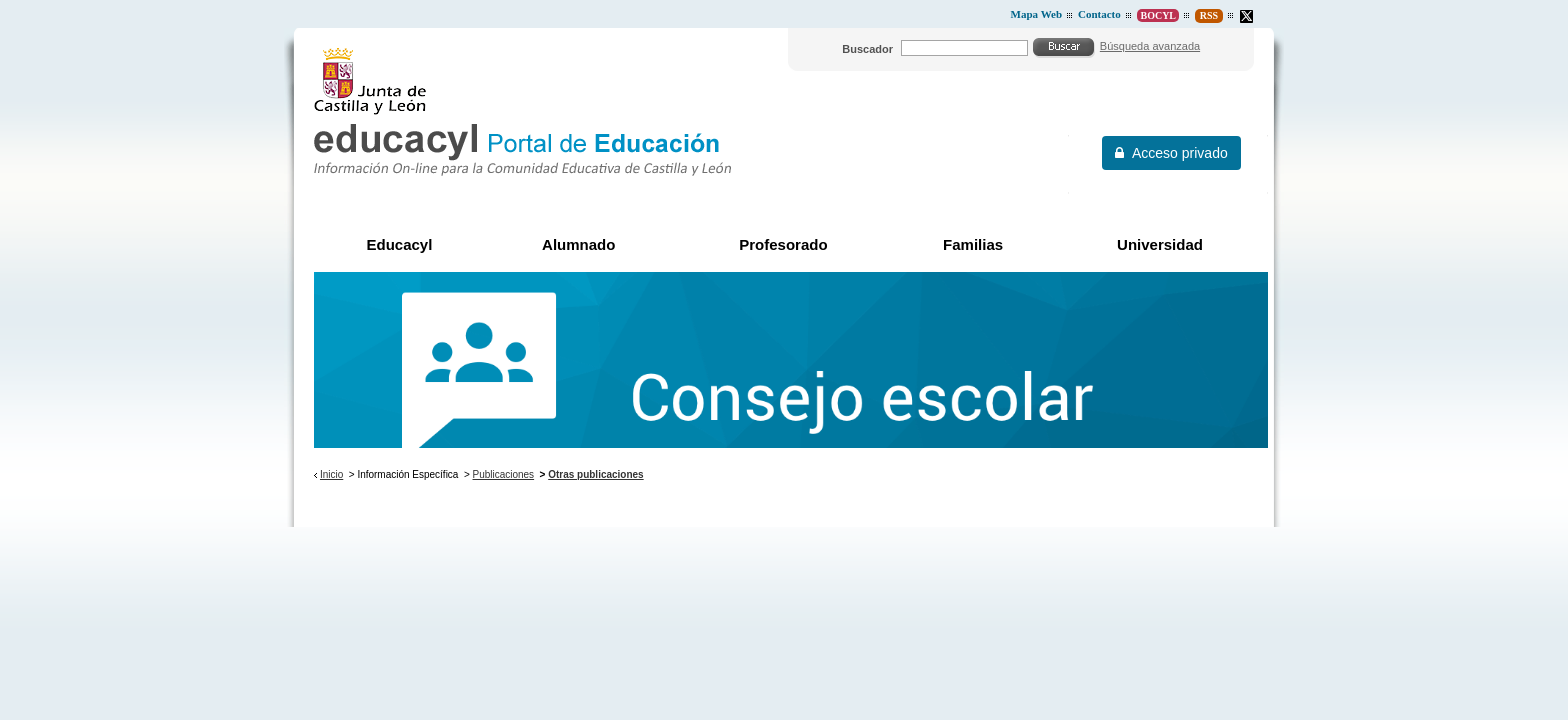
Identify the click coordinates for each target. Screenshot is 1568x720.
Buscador (867, 49)
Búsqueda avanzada (1150, 46)
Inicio (331, 474)
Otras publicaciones (595, 474)
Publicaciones (504, 474)
